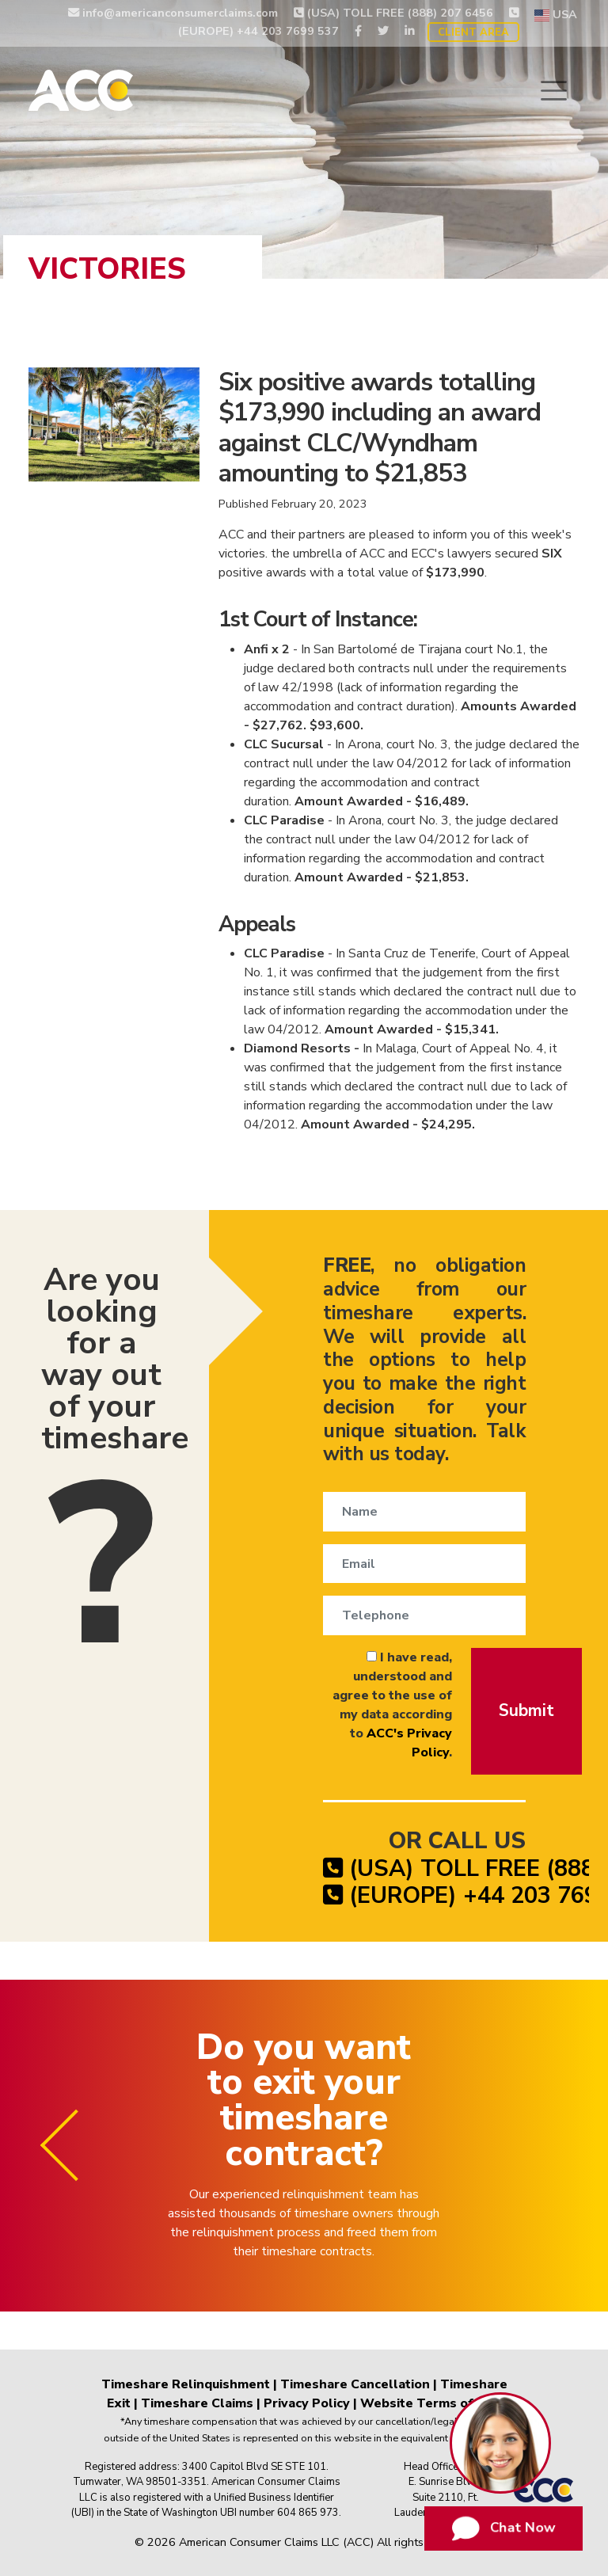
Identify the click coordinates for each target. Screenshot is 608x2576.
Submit (526, 1710)
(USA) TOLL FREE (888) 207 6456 (393, 13)
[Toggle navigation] (554, 90)
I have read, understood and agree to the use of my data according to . (392, 1705)
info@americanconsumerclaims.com (173, 13)
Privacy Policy (307, 2403)
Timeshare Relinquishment (185, 2384)
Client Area (473, 32)
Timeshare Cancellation (355, 2384)
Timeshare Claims (197, 2403)
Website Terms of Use (430, 2403)
